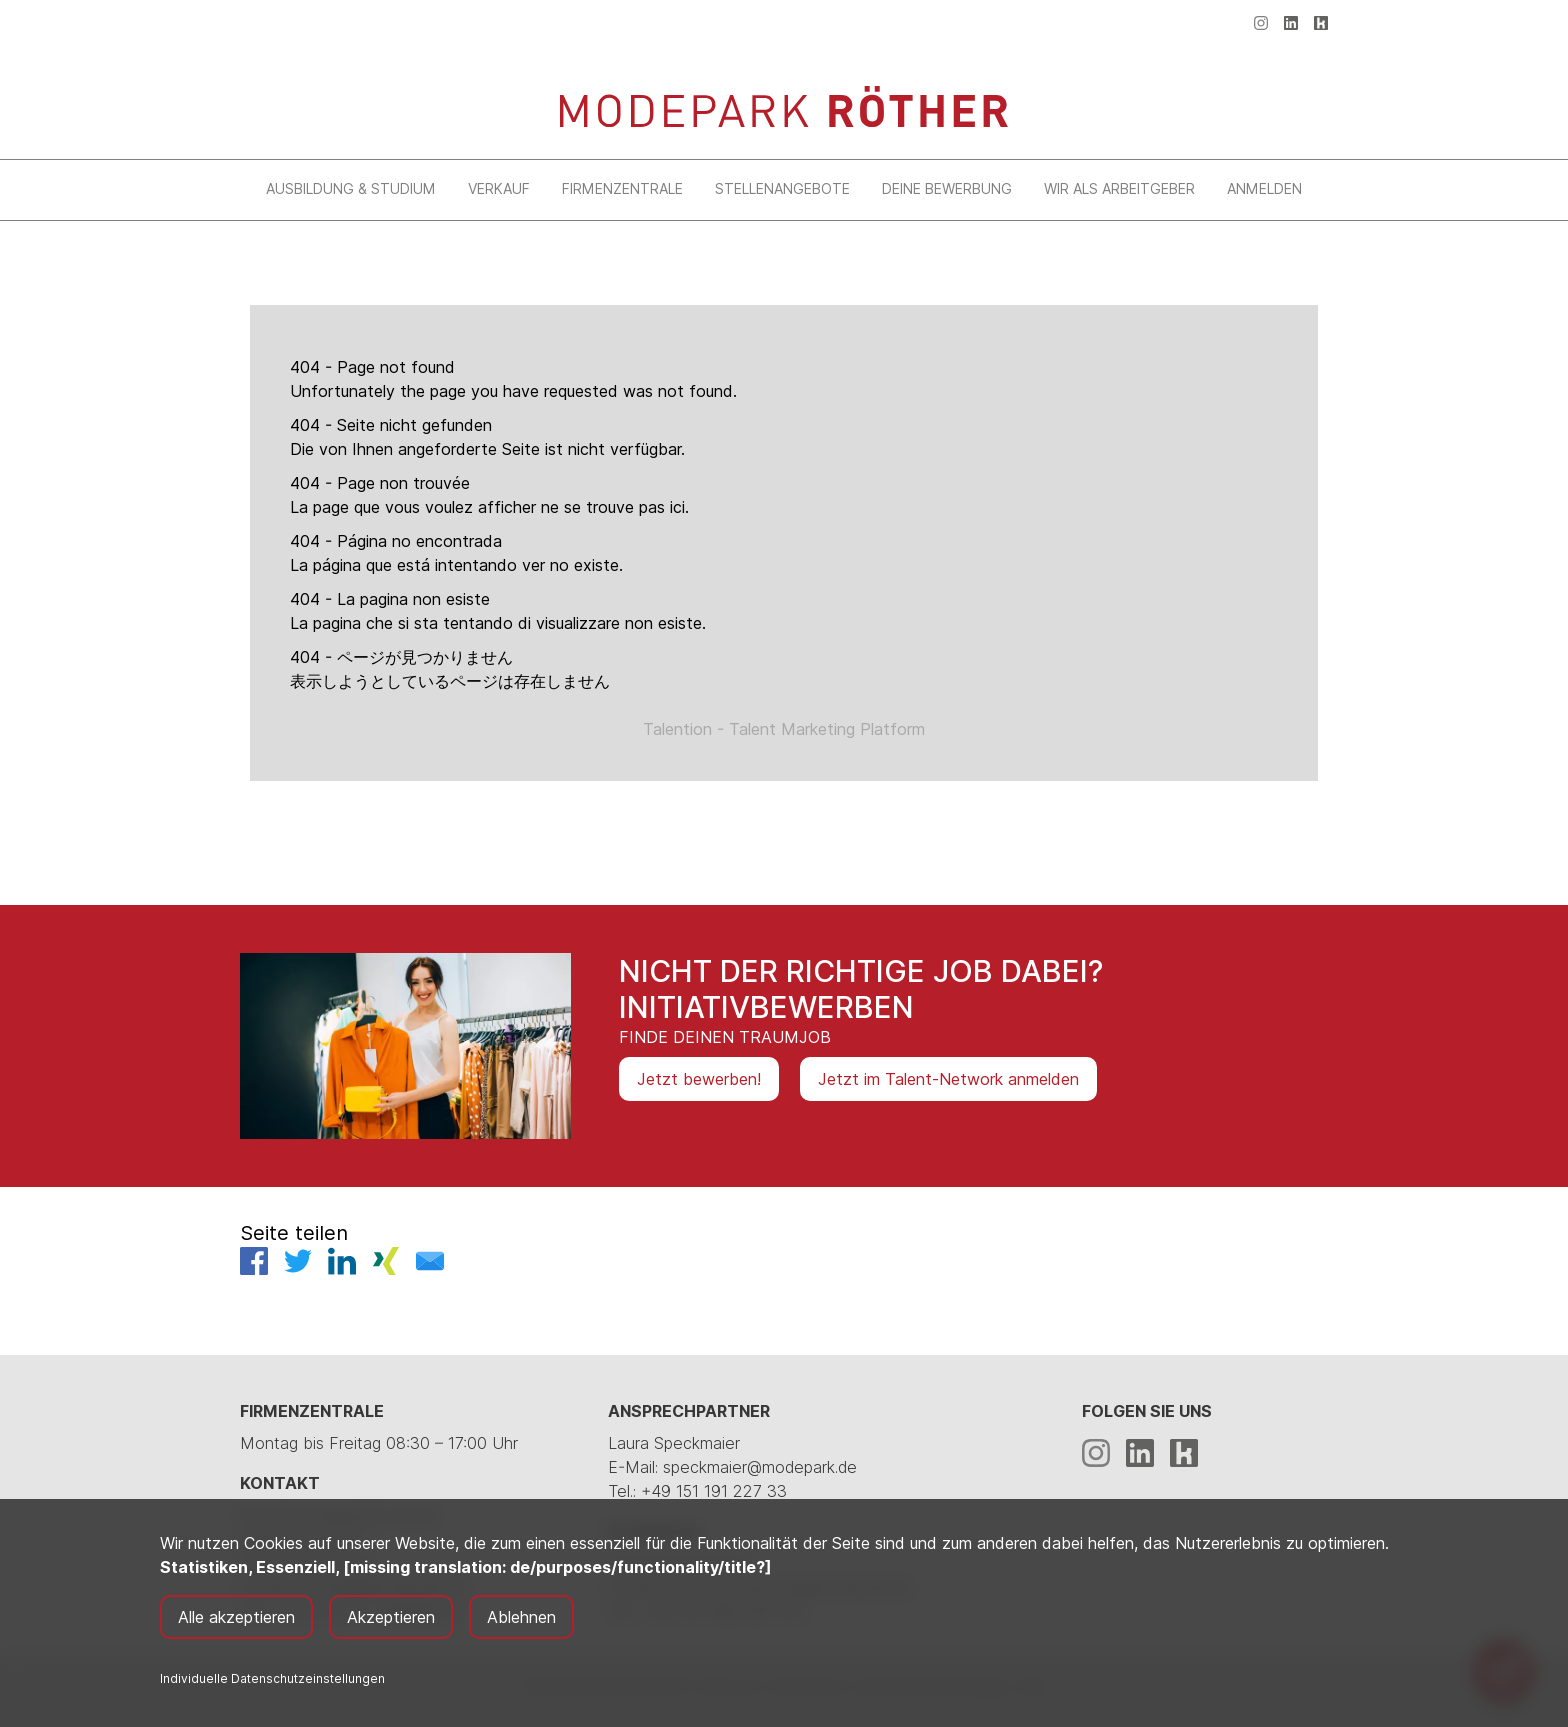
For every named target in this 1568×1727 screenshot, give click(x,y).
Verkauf (499, 188)
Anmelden (1264, 188)
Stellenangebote (782, 188)
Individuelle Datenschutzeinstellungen (272, 1678)
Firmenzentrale (622, 188)
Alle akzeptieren (236, 1617)
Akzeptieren (391, 1617)
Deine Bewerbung (947, 188)
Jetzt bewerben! (699, 1079)
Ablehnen (521, 1617)
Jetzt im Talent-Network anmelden (948, 1079)
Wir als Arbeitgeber (1119, 188)
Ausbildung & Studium (351, 188)
